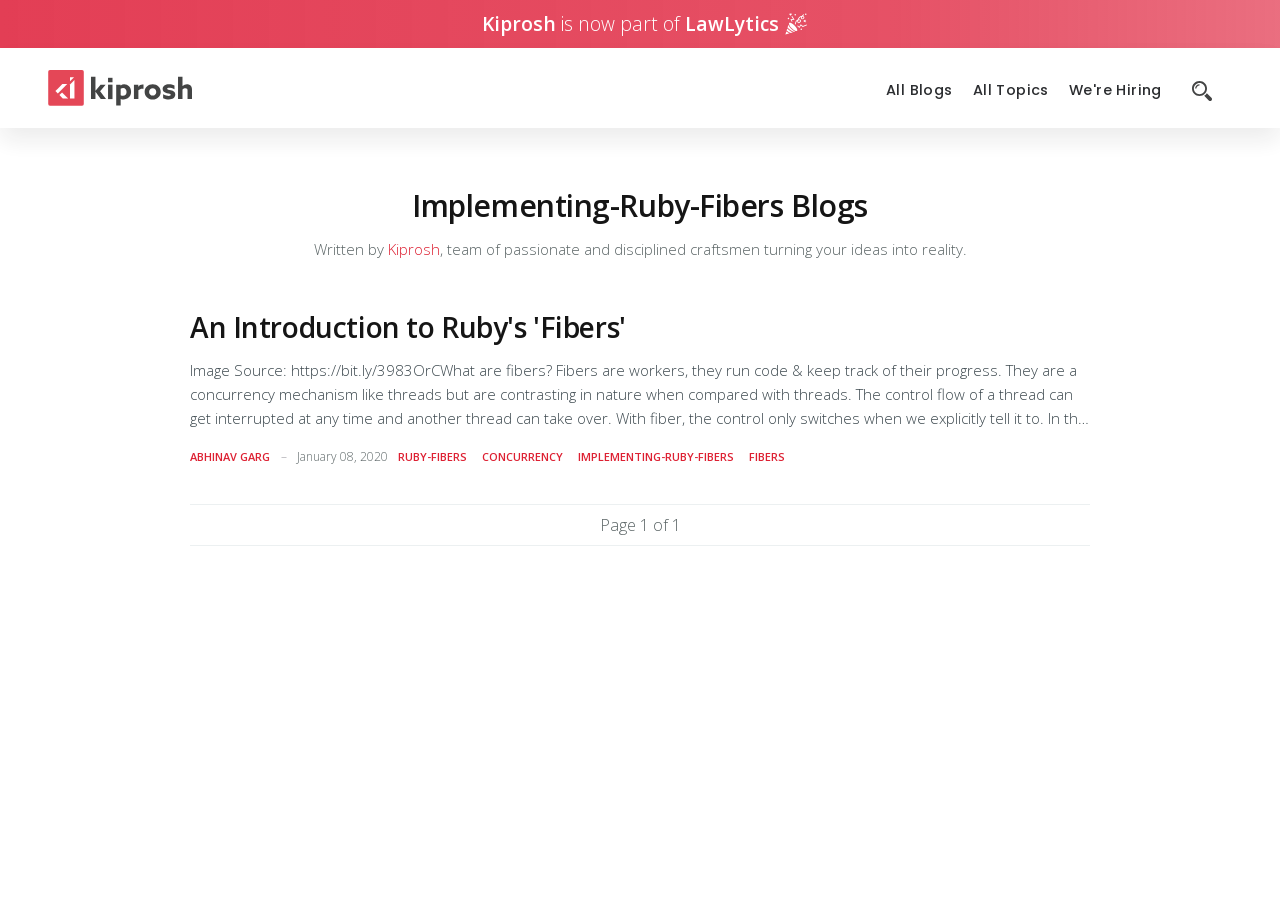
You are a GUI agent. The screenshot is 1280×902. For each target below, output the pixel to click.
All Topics (1011, 90)
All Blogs (919, 90)
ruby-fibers (432, 456)
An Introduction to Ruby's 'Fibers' (408, 327)
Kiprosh (414, 249)
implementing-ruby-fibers (656, 456)
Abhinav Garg (230, 456)
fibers (767, 456)
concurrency (522, 456)
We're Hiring (1115, 90)
